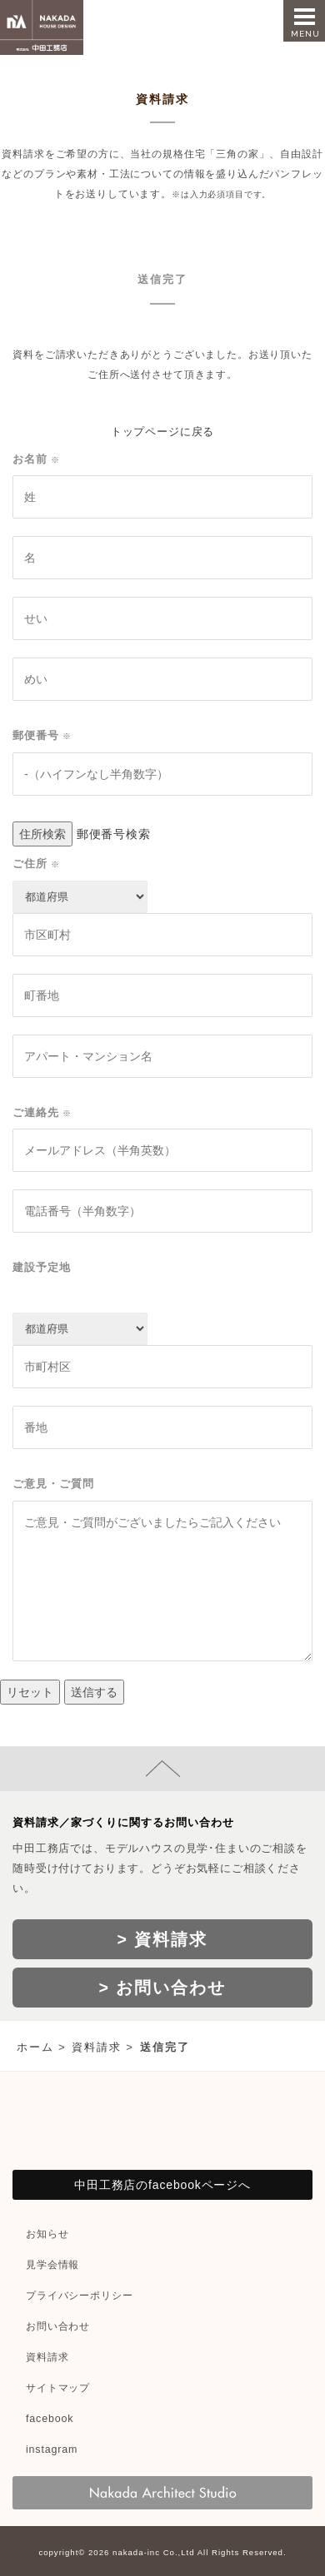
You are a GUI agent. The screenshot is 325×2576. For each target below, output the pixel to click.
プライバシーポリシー (79, 2295)
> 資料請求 (163, 1939)
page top (162, 1768)
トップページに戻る (163, 431)
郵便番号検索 (114, 834)
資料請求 (97, 2047)
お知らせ (47, 2234)
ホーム (35, 2047)
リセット (30, 1692)
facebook (49, 2419)
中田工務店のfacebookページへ (162, 2184)
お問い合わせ (58, 2326)
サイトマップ (58, 2388)
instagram (52, 2449)
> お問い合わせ (163, 1987)
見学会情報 (52, 2265)
